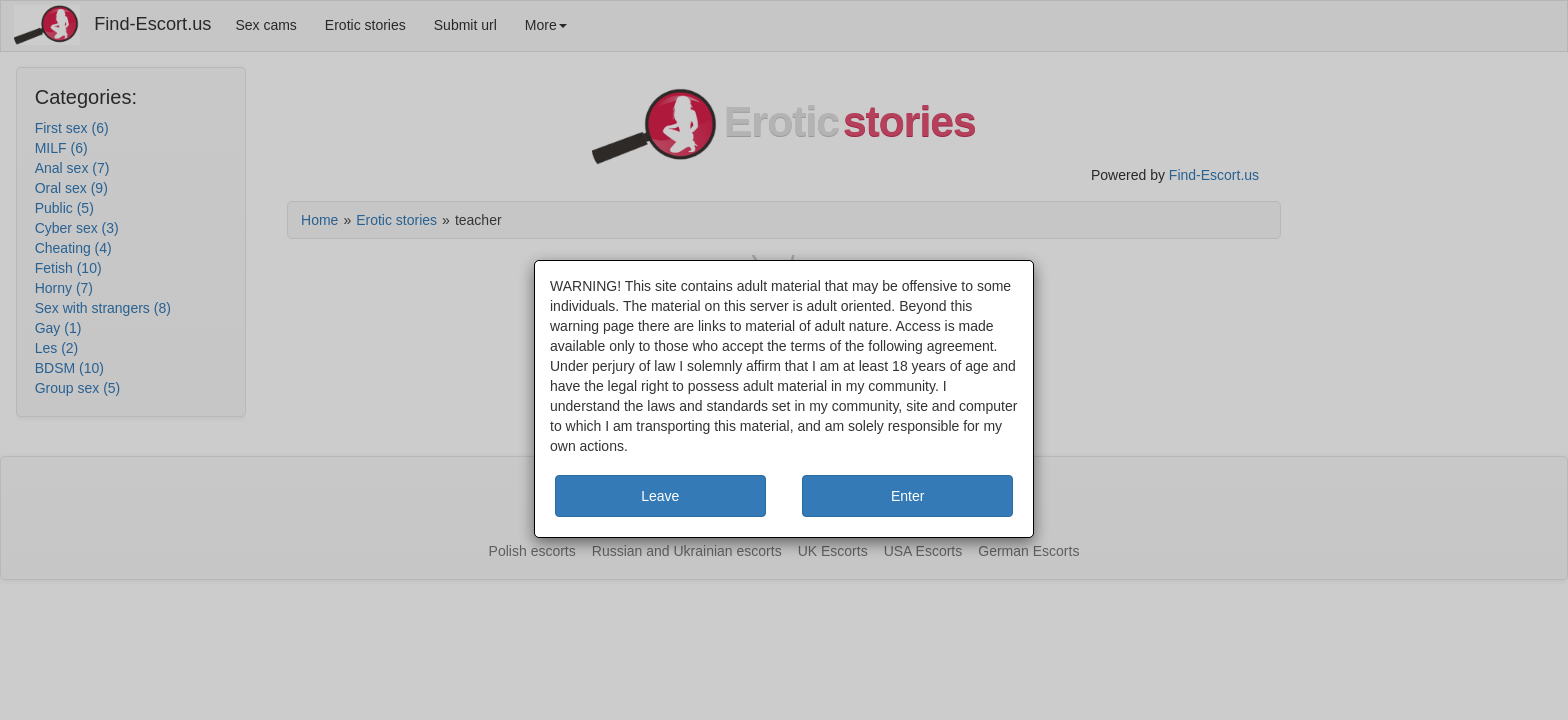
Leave (660, 496)
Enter (907, 496)
